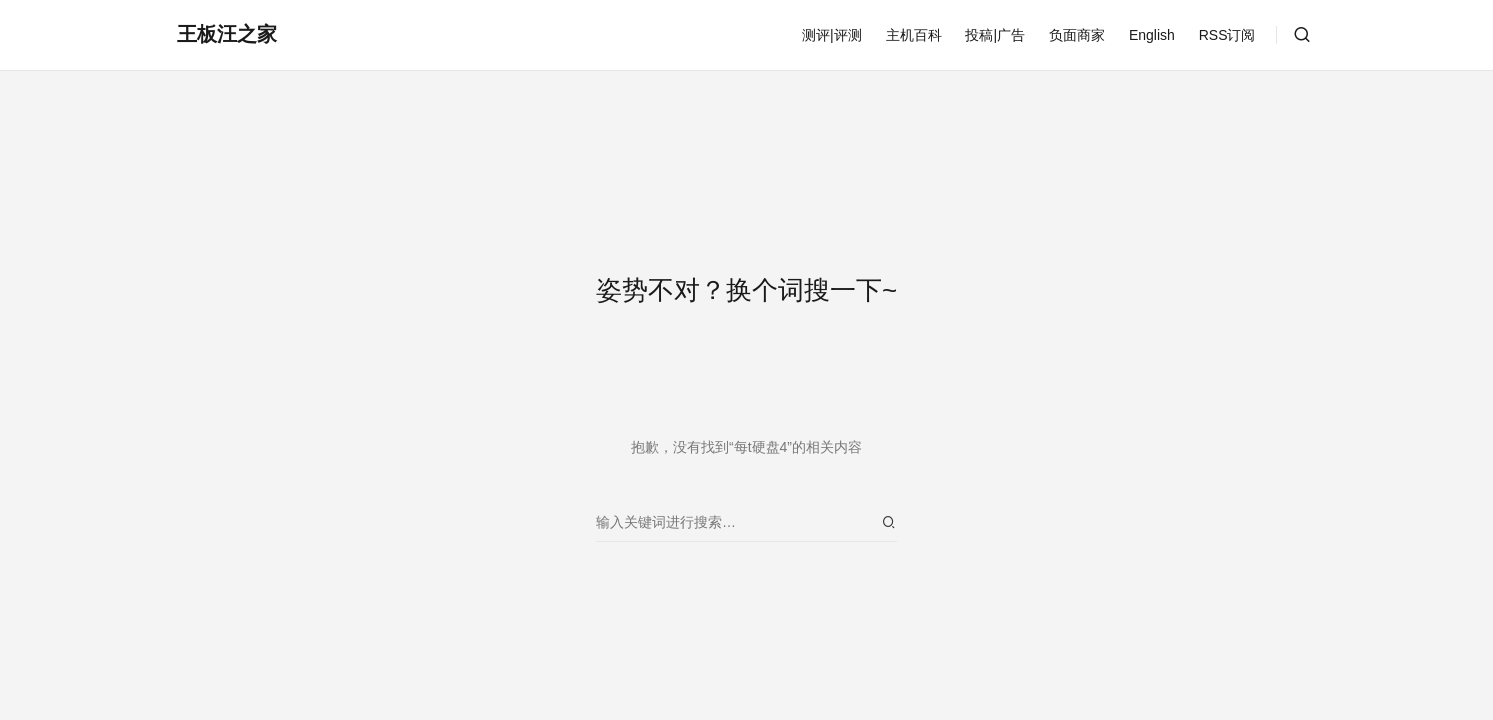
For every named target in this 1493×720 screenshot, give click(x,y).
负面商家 (1077, 35)
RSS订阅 (1227, 35)
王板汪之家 (227, 34)
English (1152, 35)
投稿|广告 (995, 35)
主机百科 (914, 35)
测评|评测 (832, 35)
